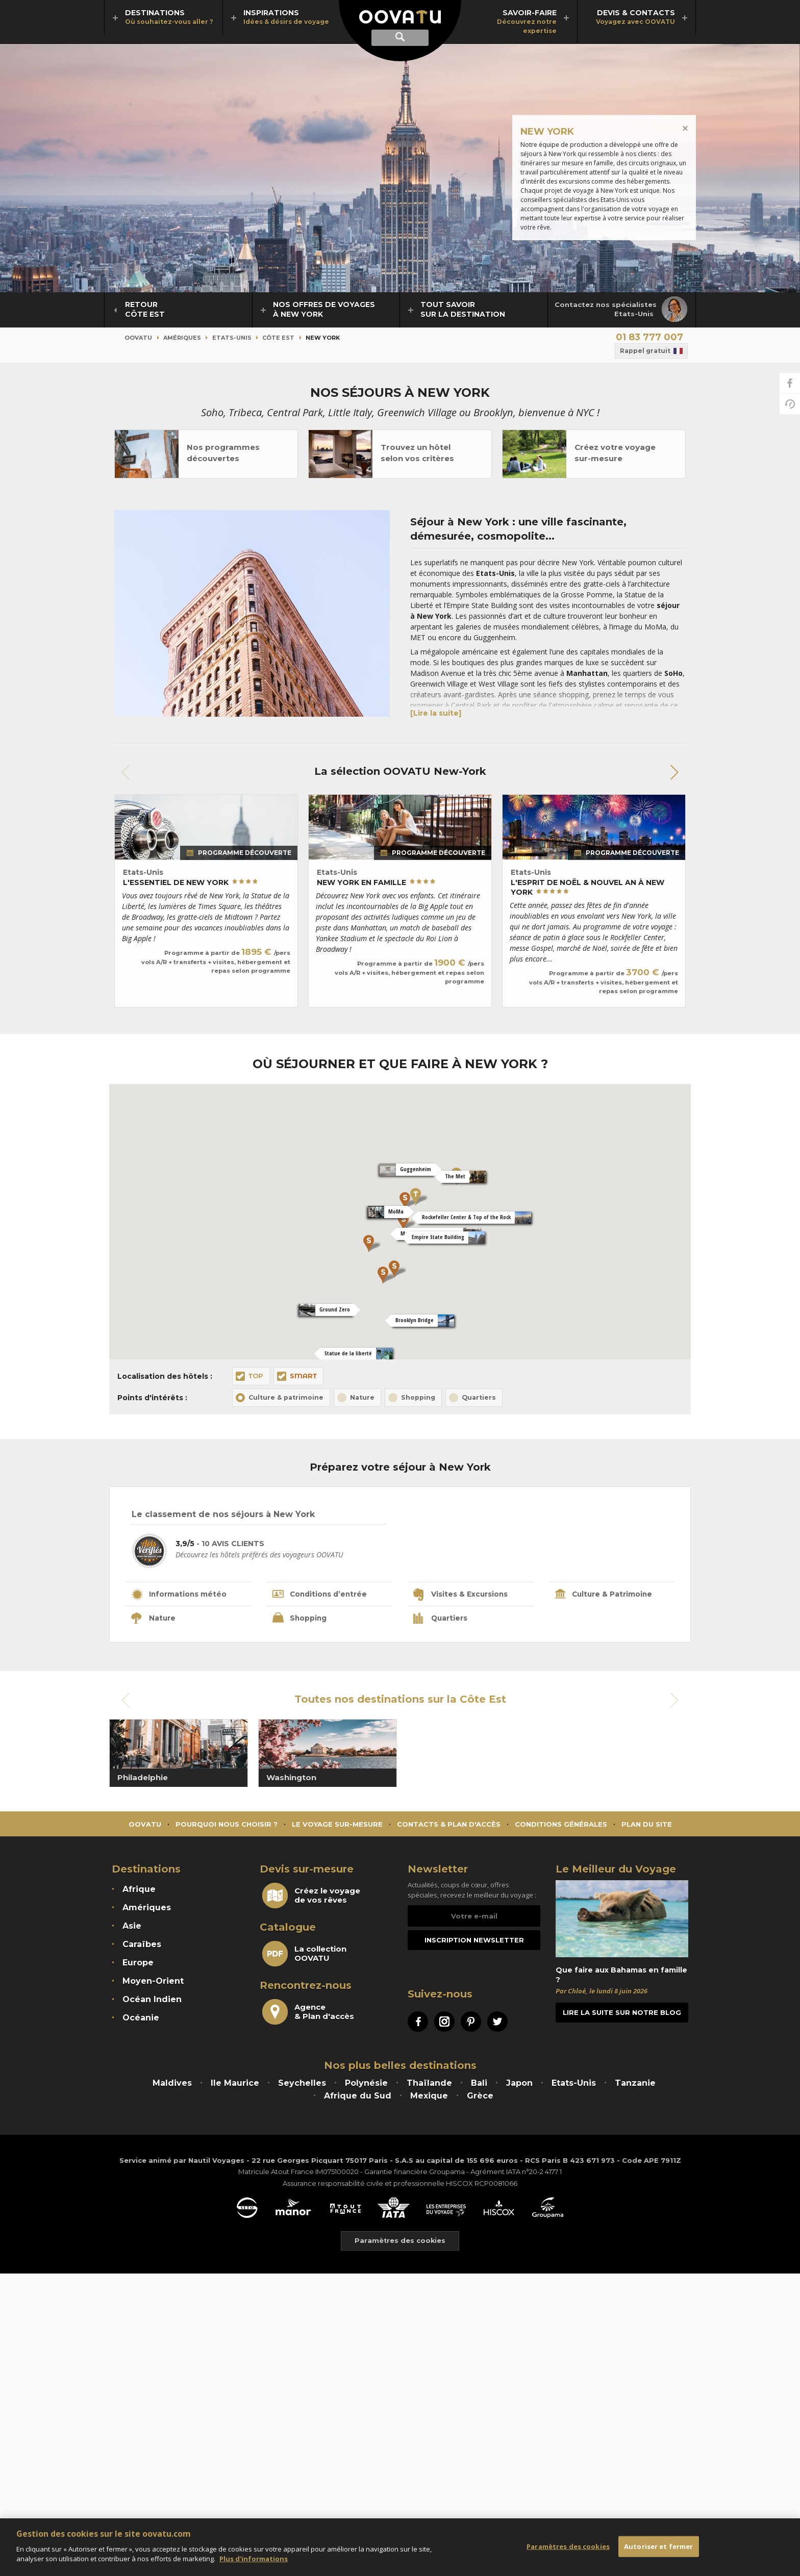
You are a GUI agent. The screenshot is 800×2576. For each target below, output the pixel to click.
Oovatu (138, 337)
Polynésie (366, 2085)
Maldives (172, 2085)
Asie (131, 1928)
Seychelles (302, 2085)
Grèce (480, 2098)
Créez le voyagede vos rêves (311, 1897)
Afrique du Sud (357, 2098)
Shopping (418, 1397)
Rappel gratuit (651, 351)
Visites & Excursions (461, 1596)
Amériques (182, 337)
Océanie (140, 2020)
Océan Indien (152, 2001)
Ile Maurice (235, 2085)
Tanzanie (635, 2085)
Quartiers (479, 1397)
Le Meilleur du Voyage (616, 1871)
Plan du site (646, 1826)
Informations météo (180, 1596)
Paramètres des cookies (568, 2545)
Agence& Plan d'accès (308, 2014)
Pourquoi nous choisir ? (227, 1826)
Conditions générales (561, 1826)
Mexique (429, 2098)
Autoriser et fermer (658, 2545)
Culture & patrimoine (285, 1397)
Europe (138, 1964)
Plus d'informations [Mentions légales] (253, 2558)
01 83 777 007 (649, 337)
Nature (362, 1397)
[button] (674, 772)
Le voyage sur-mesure (337, 1826)
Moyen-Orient (153, 1983)
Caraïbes (141, 1946)
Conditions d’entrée (320, 1596)
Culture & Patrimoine (605, 1596)
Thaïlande (429, 2085)
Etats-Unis (232, 337)
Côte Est (278, 337)
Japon (519, 2085)
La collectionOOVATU (304, 1955)
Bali (479, 2085)
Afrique (139, 1891)
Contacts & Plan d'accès (449, 1826)
